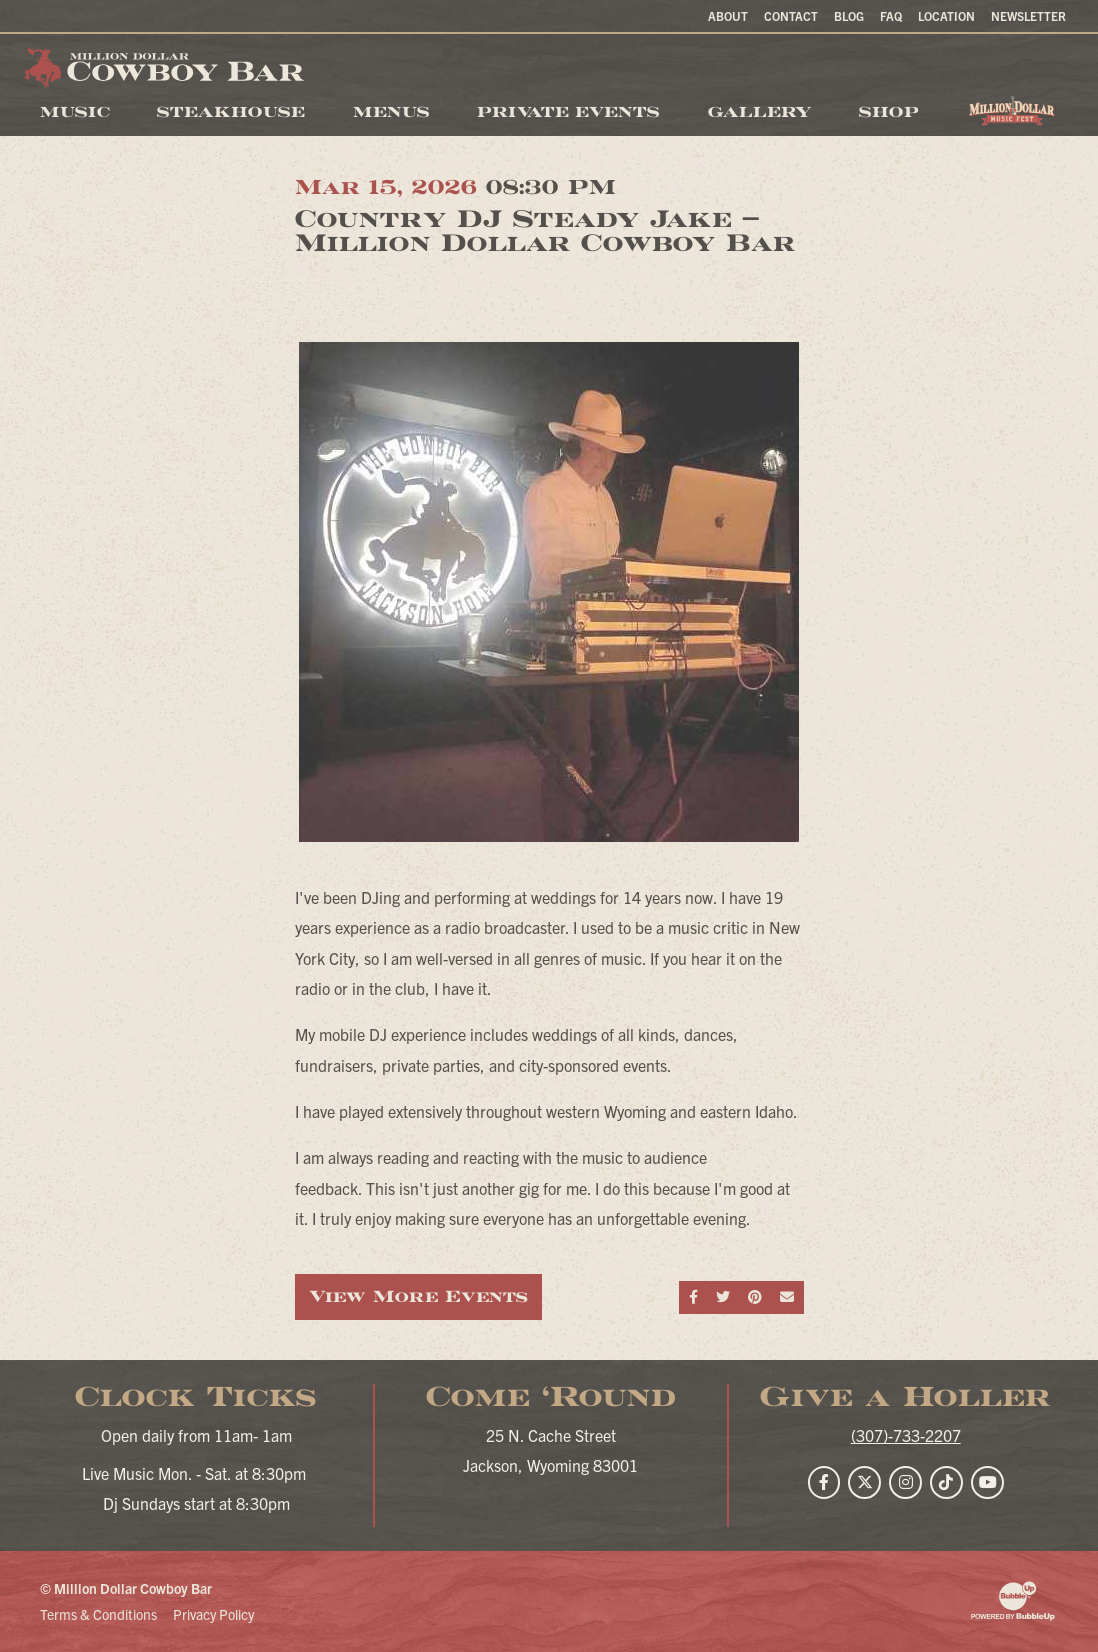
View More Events (418, 1296)
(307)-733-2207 (906, 1435)
